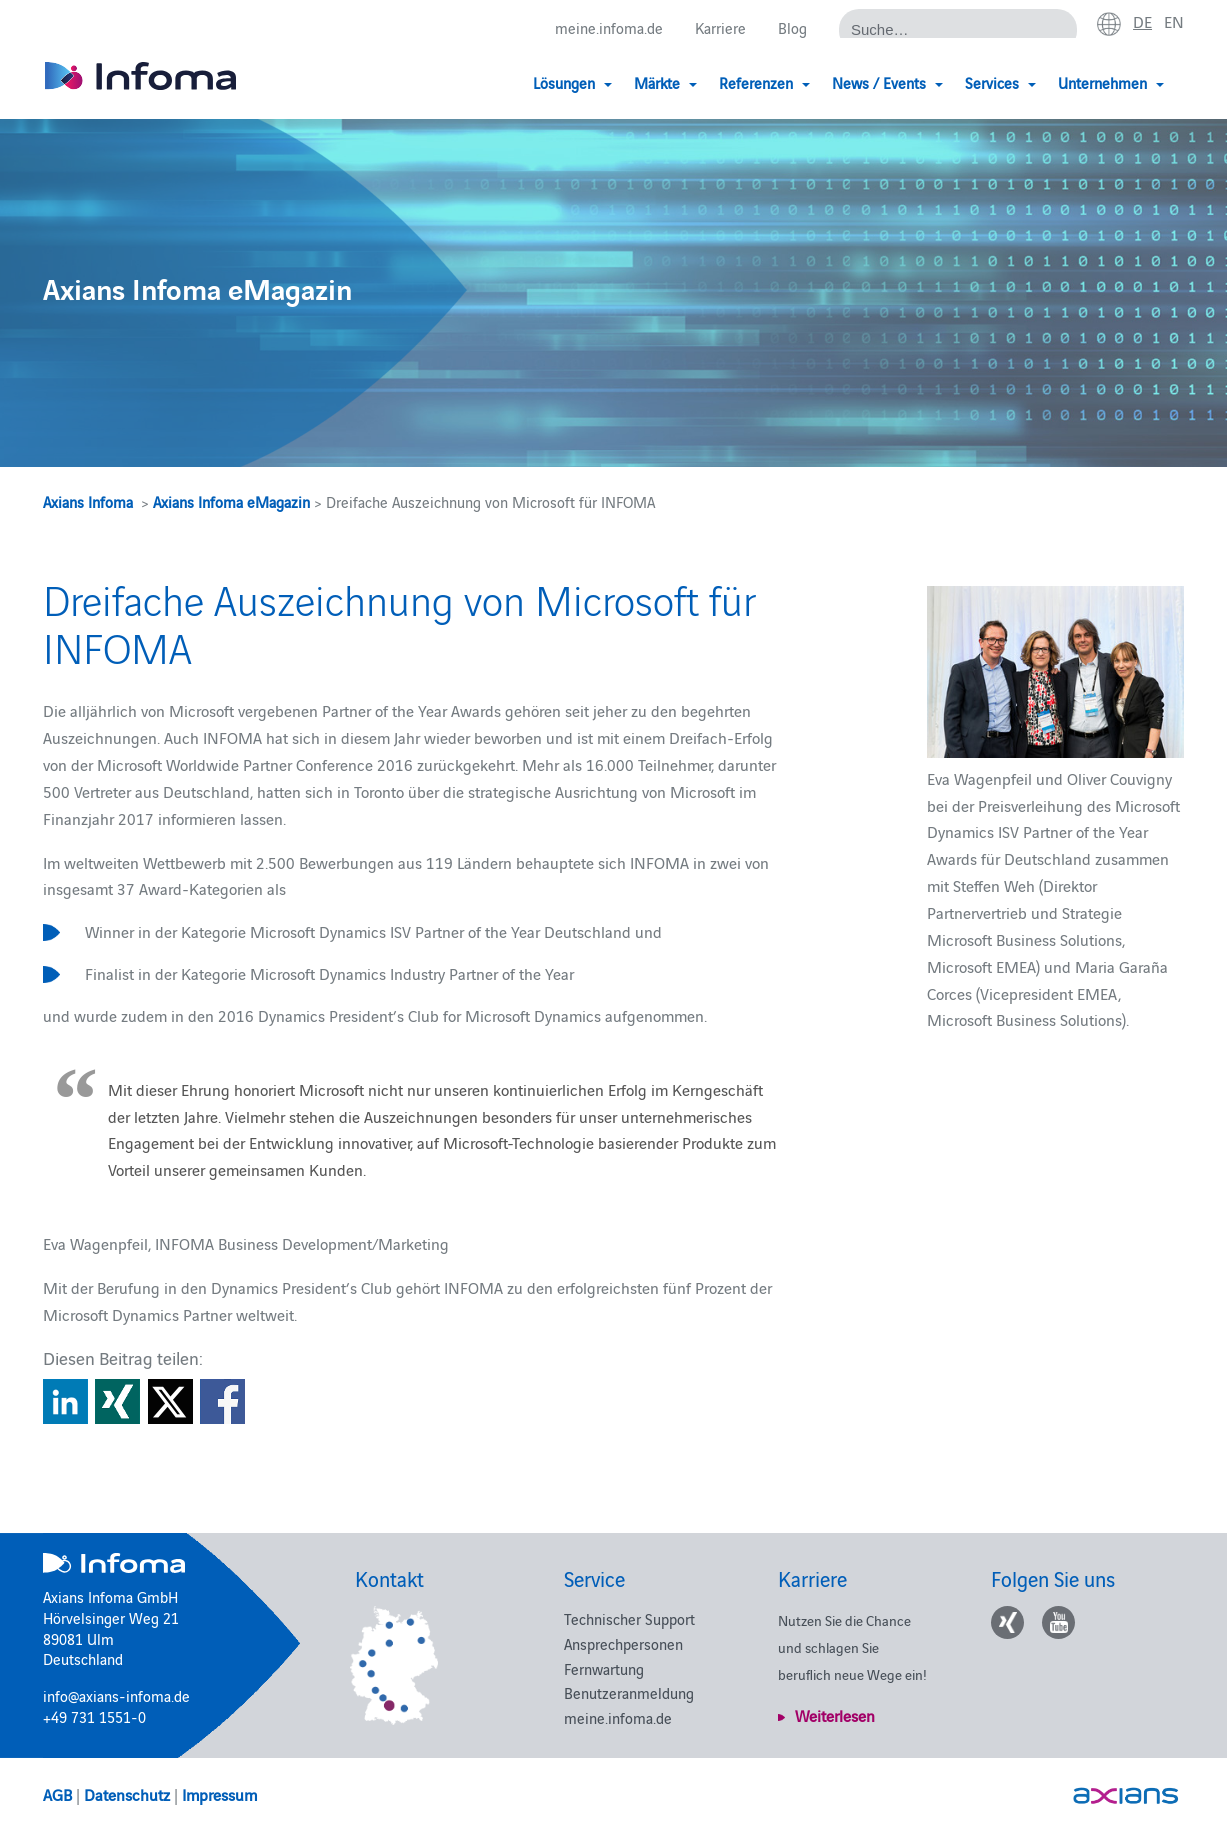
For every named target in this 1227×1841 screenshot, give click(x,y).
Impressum (219, 1794)
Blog (792, 27)
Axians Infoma (88, 501)
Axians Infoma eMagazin (231, 501)
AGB (57, 1794)
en (1174, 21)
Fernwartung (604, 1668)
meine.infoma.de (609, 27)
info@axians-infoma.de (116, 1695)
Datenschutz (127, 1794)
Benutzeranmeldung (629, 1692)
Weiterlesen (835, 1715)
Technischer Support (629, 1618)
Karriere (720, 27)
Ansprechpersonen (623, 1643)
